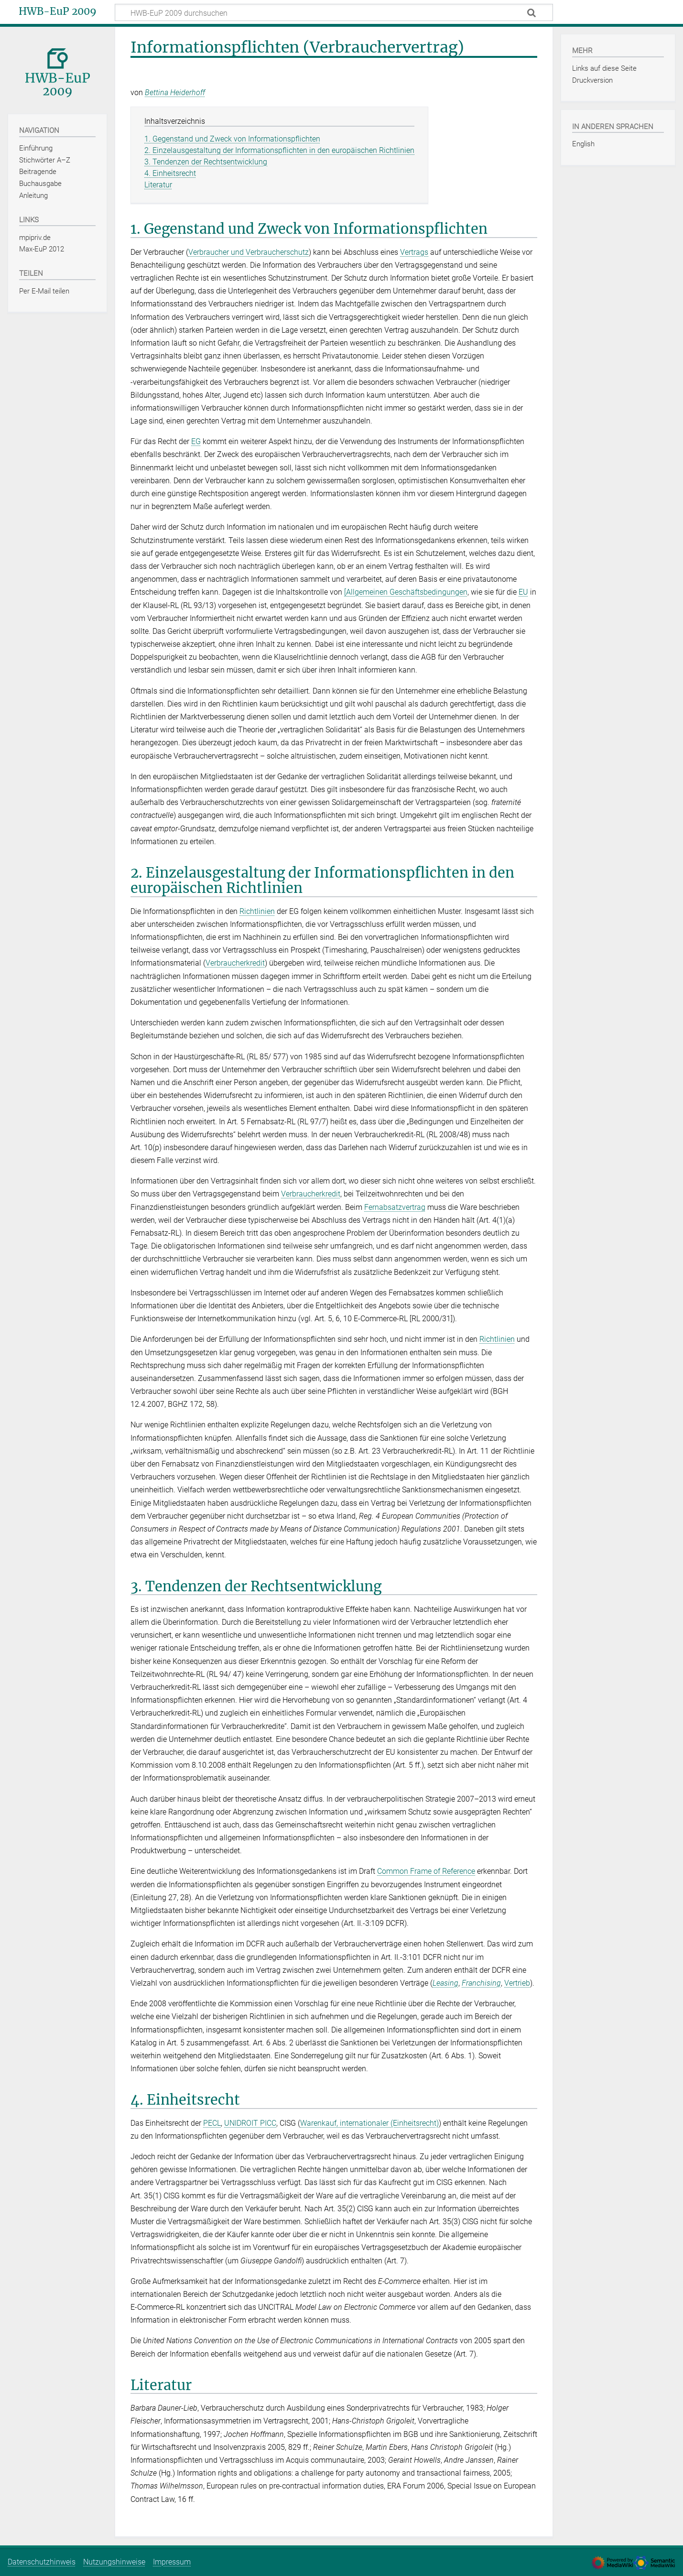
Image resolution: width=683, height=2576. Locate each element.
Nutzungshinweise (114, 2561)
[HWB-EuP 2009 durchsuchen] (334, 12)
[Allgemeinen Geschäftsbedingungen (405, 592)
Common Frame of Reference (426, 1871)
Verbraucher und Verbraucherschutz (248, 252)
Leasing (445, 1983)
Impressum (172, 2561)
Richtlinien (257, 911)
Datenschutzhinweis (42, 2561)
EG (196, 441)
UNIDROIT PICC (250, 2123)
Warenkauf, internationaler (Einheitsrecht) (369, 2123)
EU (523, 592)
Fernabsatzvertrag (394, 1207)
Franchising (481, 1983)
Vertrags (414, 252)
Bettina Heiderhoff (175, 92)
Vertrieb (517, 1983)
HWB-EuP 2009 (58, 11)
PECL (212, 2123)
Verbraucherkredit (235, 962)
